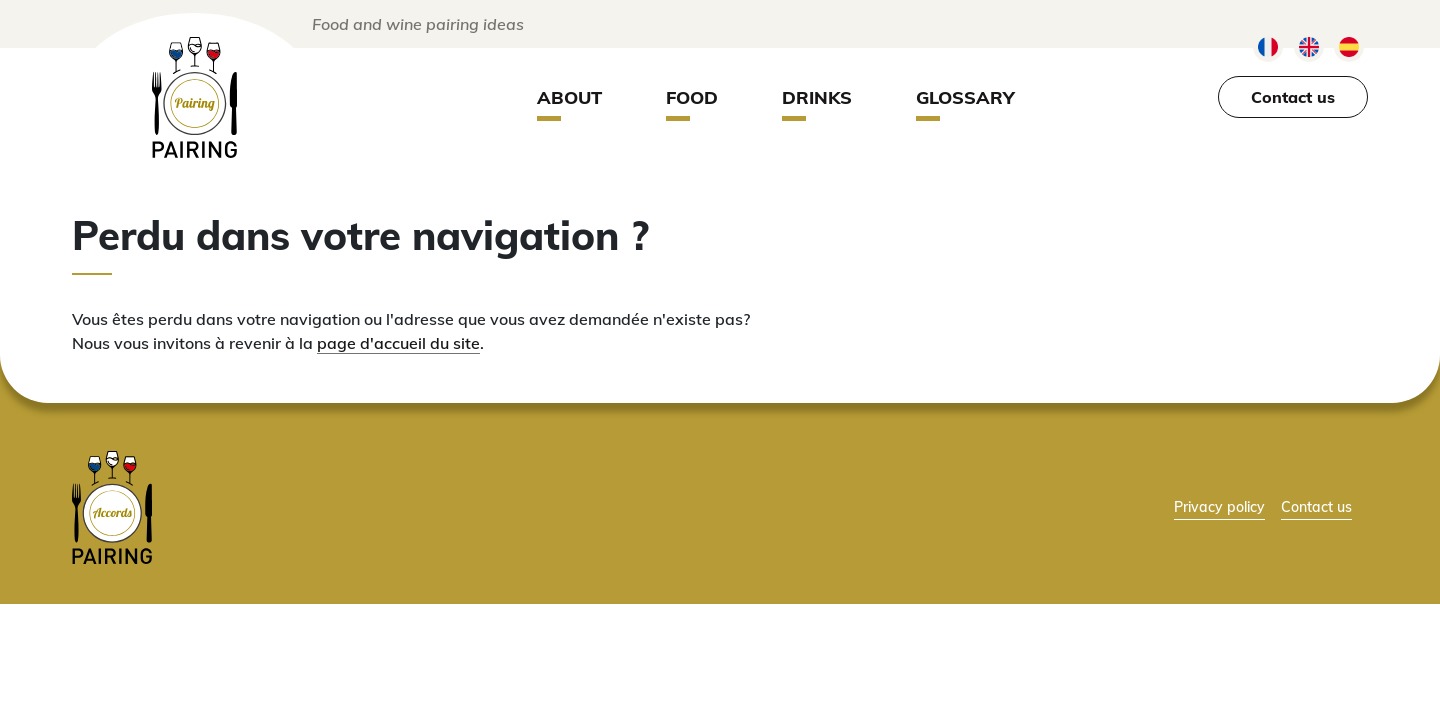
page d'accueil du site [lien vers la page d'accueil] (398, 343)
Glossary (965, 97)
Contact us (1293, 97)
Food (692, 97)
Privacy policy (1219, 506)
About (569, 97)
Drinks (817, 97)
